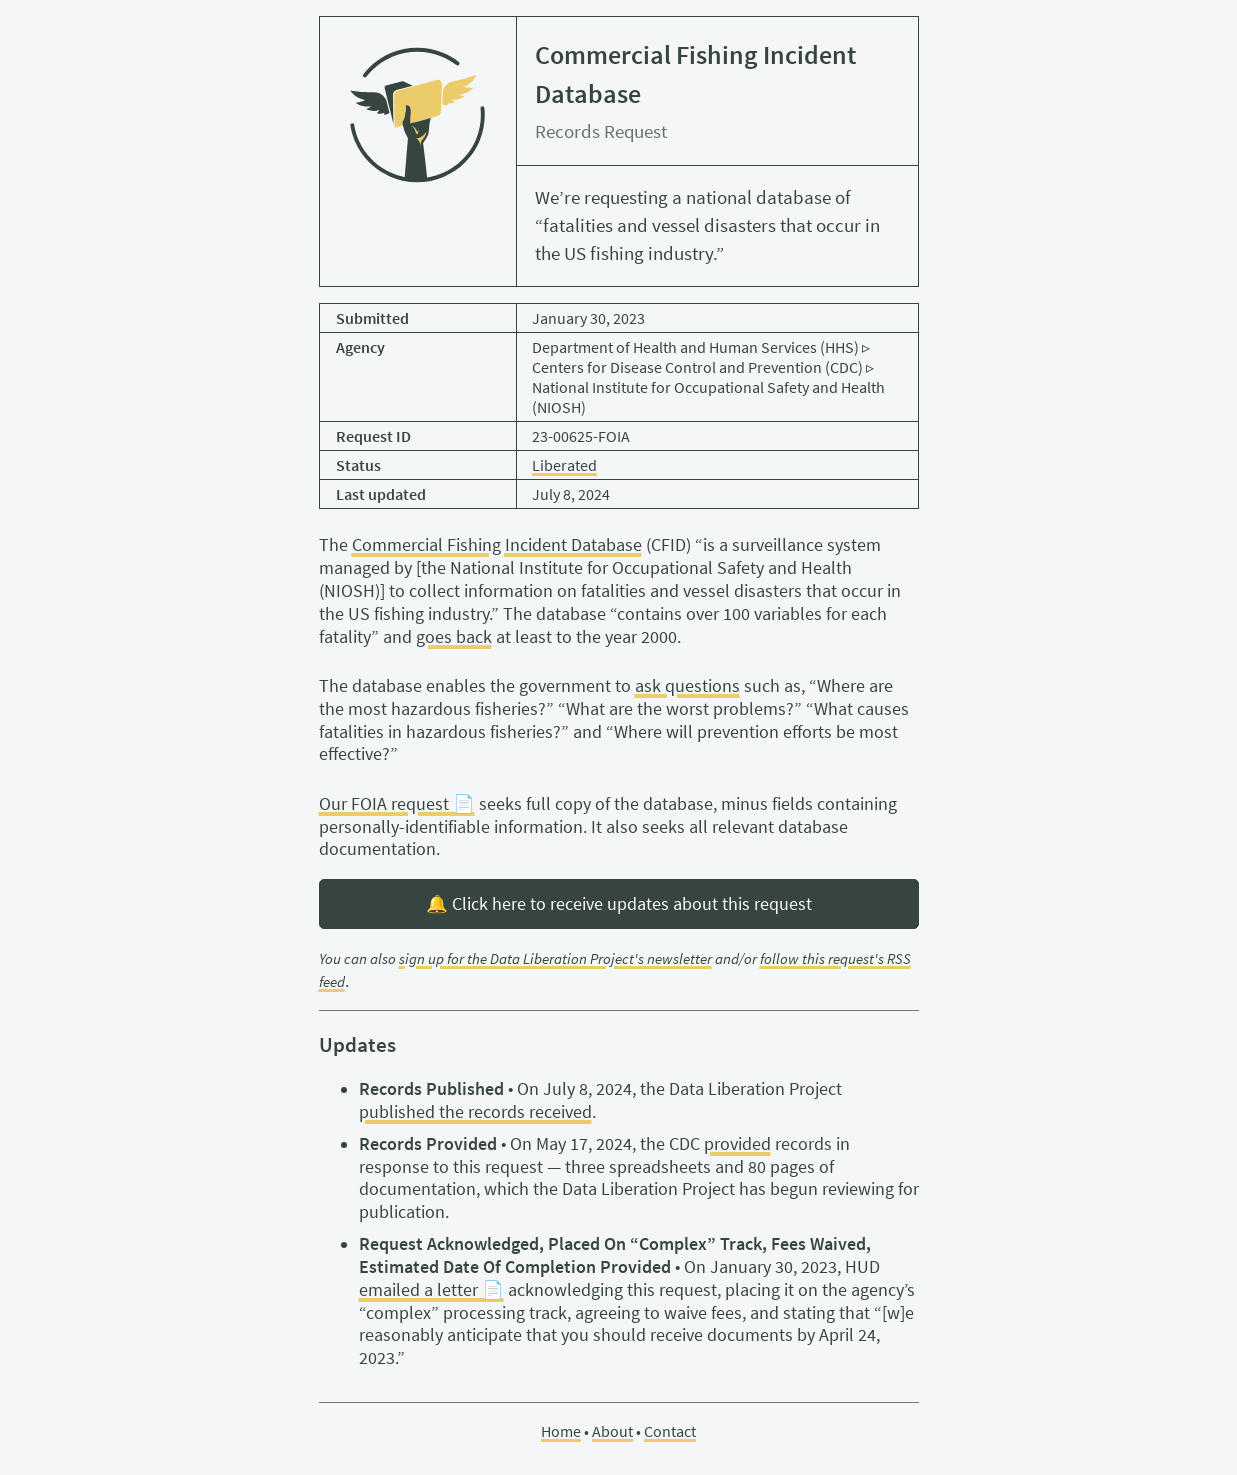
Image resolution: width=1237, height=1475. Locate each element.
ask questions (687, 686)
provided (737, 1144)
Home (561, 1431)
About (612, 1431)
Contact (670, 1431)
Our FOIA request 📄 (397, 804)
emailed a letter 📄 (431, 1290)
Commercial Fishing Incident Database (497, 545)
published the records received (475, 1112)
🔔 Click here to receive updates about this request (619, 904)
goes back (454, 637)
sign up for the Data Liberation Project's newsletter (555, 959)
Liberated (564, 465)
